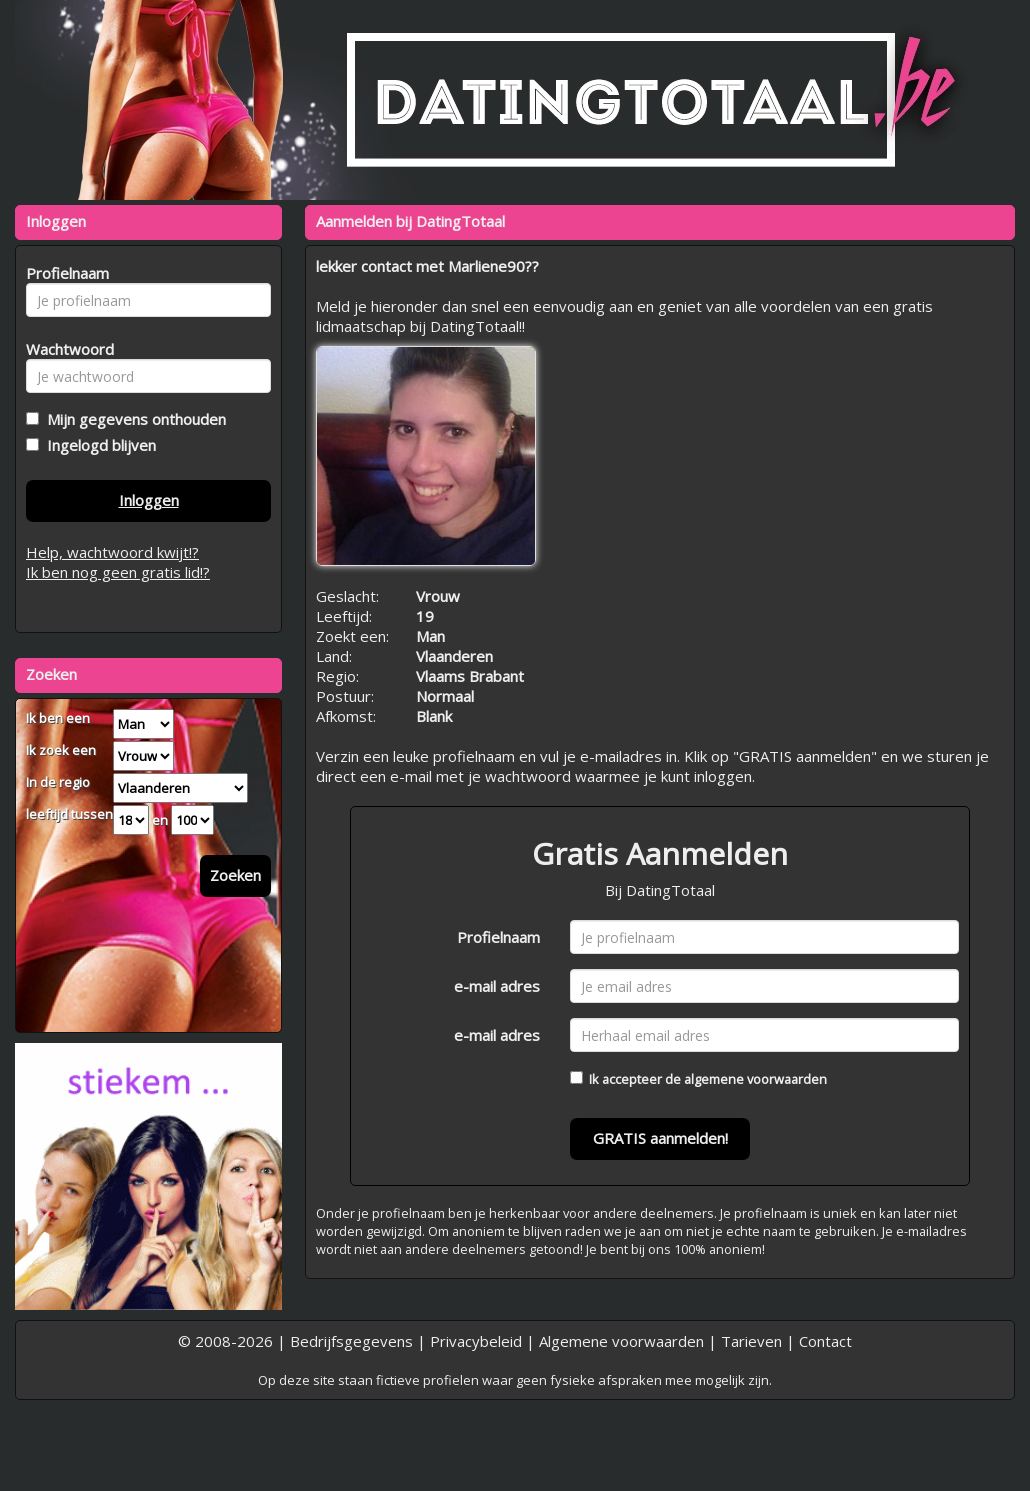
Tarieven (751, 1341)
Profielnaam (498, 937)
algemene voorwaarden (755, 1079)
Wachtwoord (64, 349)
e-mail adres (497, 986)
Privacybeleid (476, 1341)
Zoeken (235, 875)
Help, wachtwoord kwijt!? (112, 552)
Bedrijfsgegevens (351, 1341)
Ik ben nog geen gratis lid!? (118, 572)
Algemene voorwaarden (621, 1341)
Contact (825, 1341)
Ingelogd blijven (97, 445)
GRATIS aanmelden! (660, 1138)
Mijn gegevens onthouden (132, 419)
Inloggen (149, 500)
